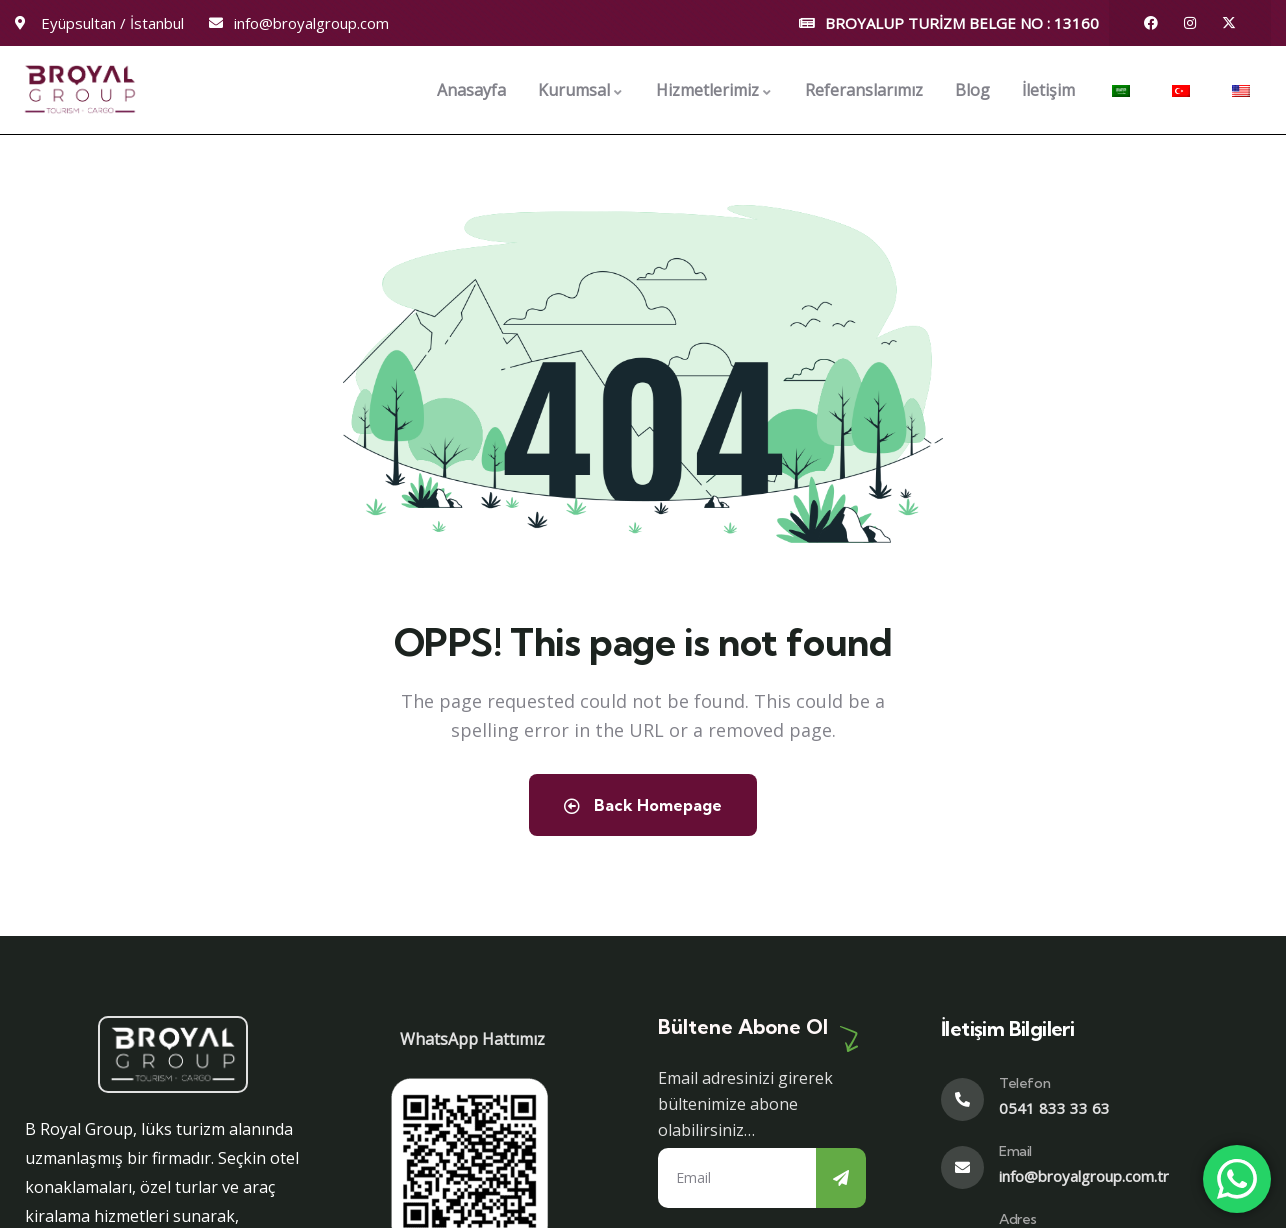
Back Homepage (643, 805)
